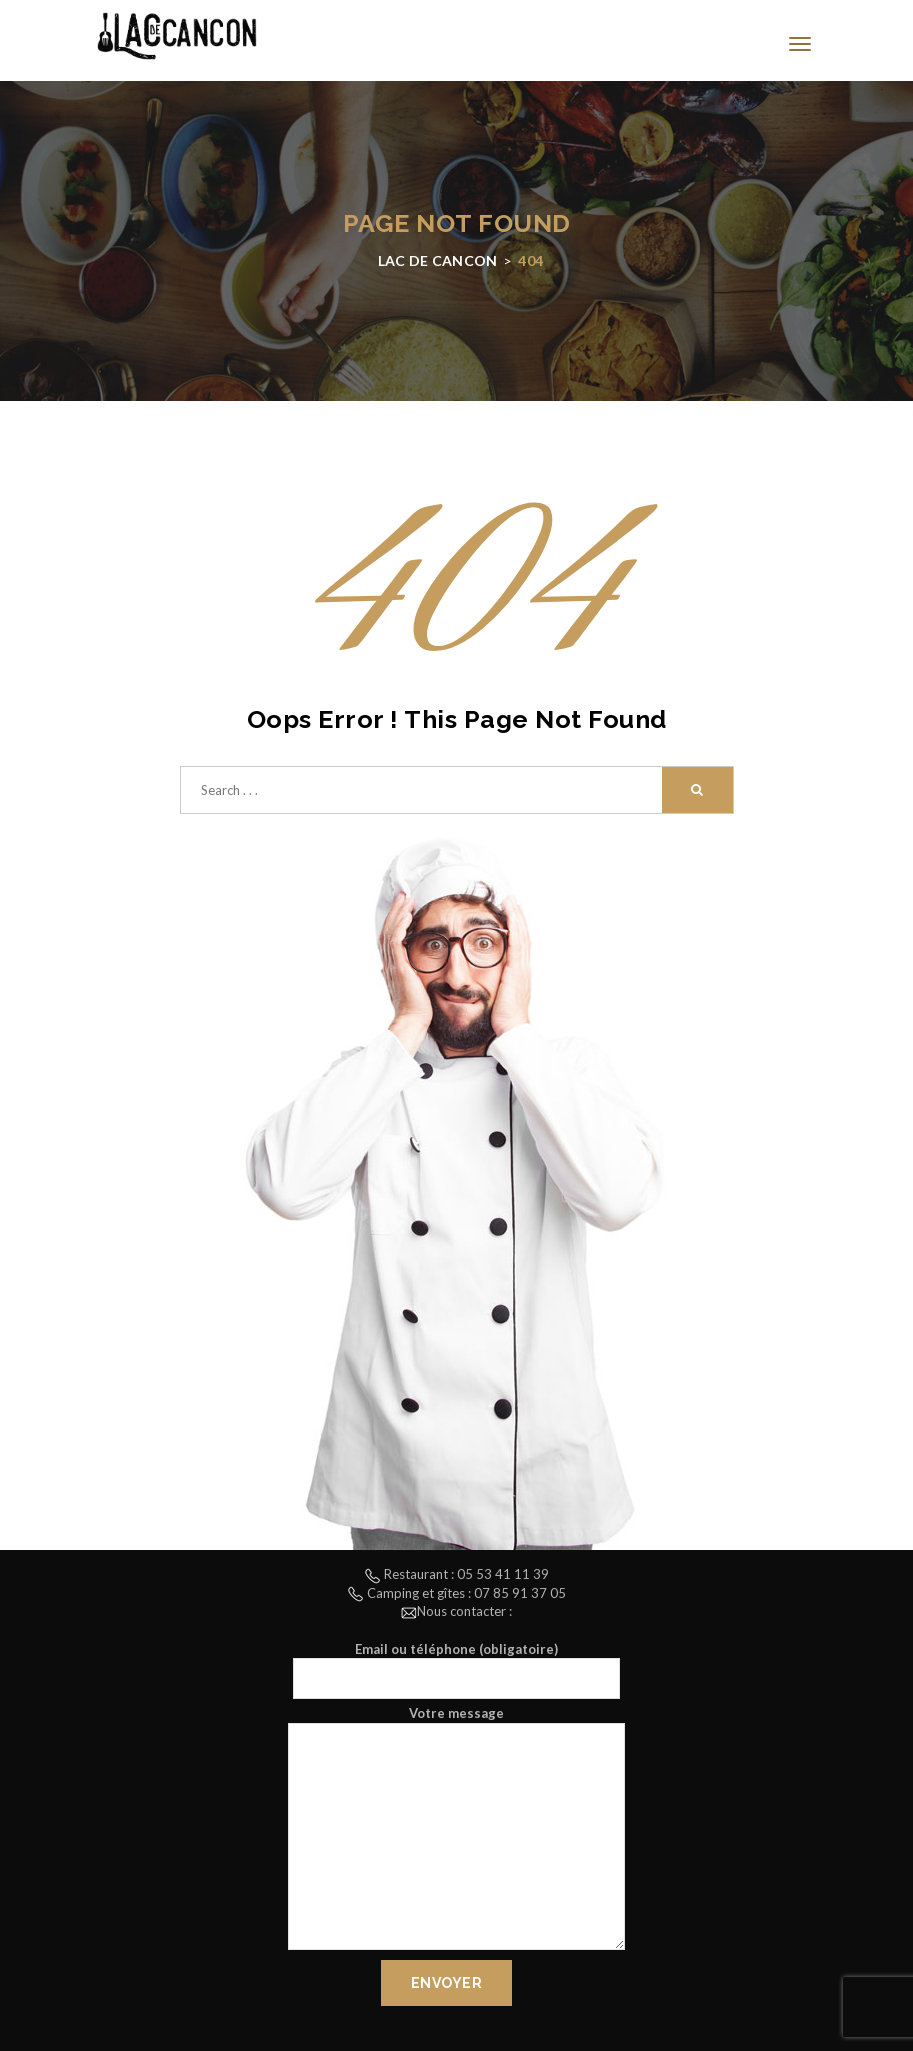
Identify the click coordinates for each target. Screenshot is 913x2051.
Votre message (456, 1830)
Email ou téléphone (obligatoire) (456, 1670)
